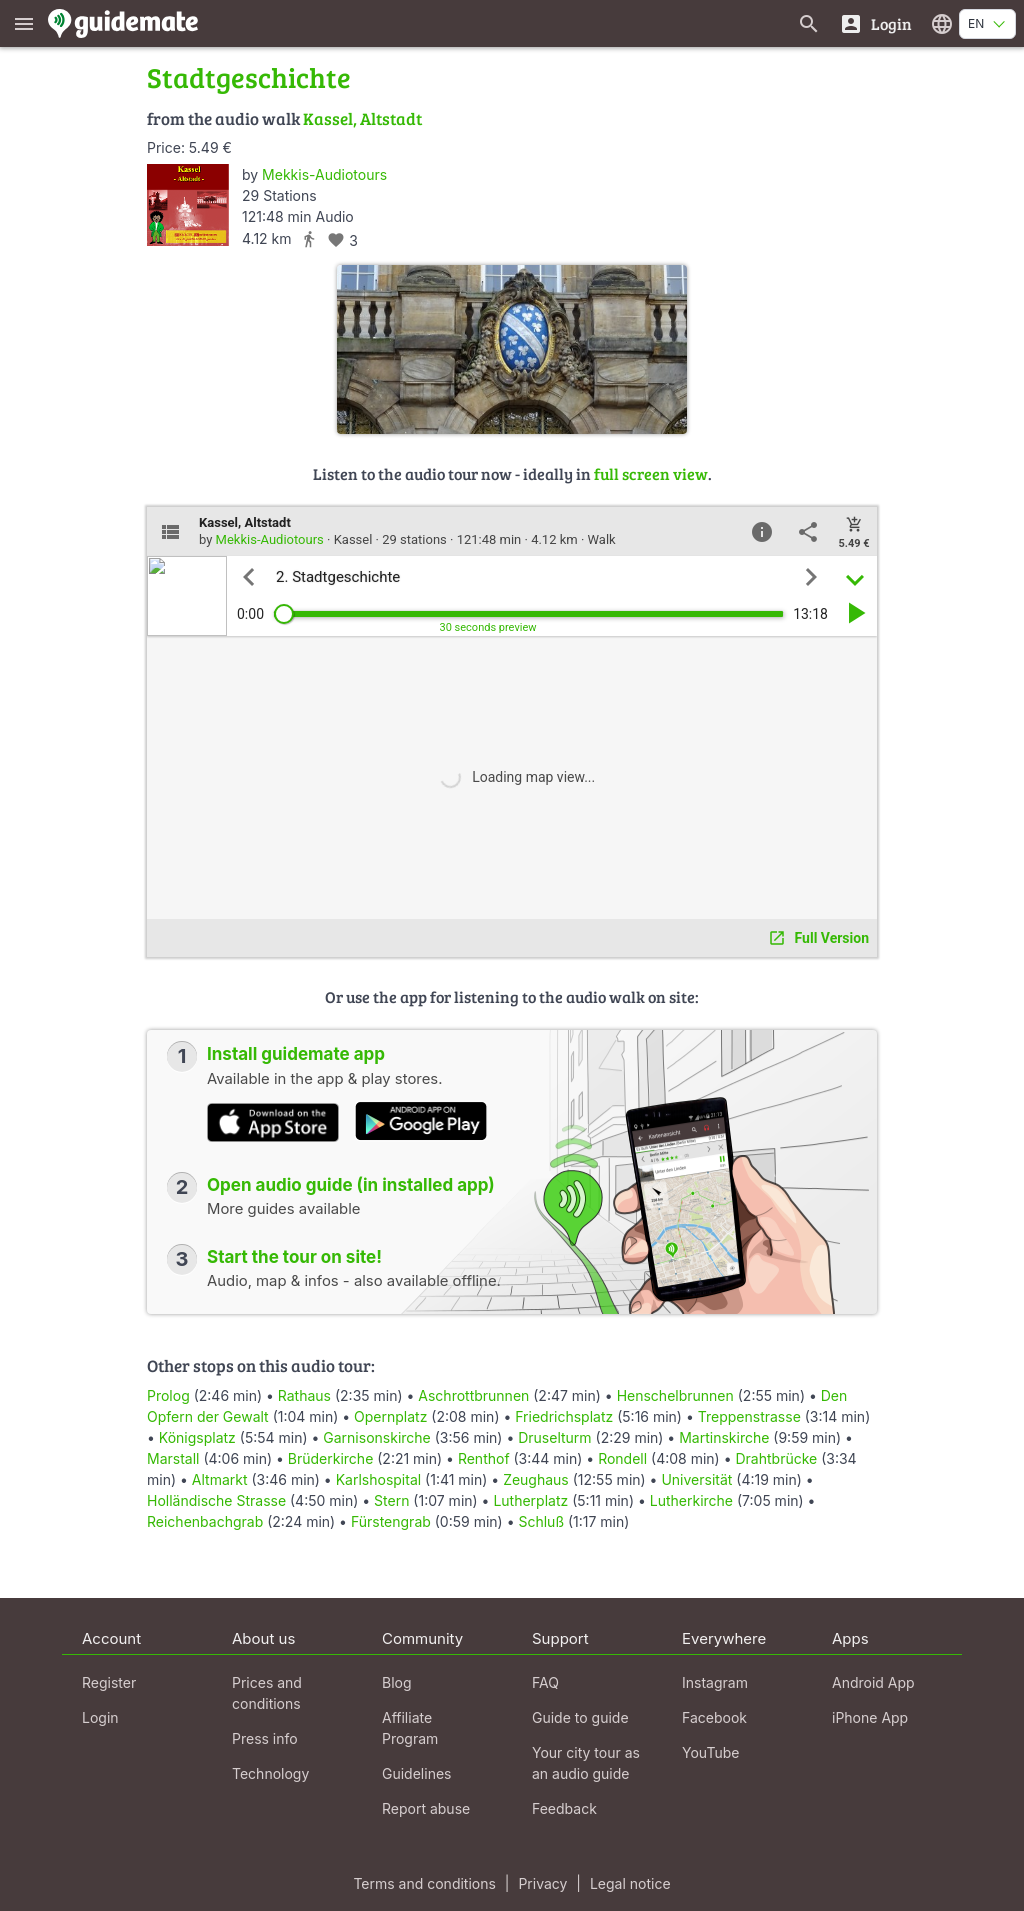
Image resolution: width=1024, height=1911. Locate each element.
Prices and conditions (267, 1693)
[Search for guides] (809, 23)
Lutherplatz (530, 1500)
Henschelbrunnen (675, 1395)
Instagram (715, 1682)
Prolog (168, 1395)
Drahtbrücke (776, 1458)
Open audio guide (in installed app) (351, 1185)
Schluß (541, 1521)
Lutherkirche (691, 1500)
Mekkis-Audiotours (324, 174)
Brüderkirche (330, 1458)
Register (109, 1682)
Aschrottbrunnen (473, 1395)
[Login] (875, 23)
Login (100, 1717)
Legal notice (630, 1883)
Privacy (542, 1883)
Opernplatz (390, 1416)
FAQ (545, 1682)
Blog (397, 1682)
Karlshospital (378, 1479)
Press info (265, 1738)
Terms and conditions (424, 1883)
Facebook (714, 1717)
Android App (873, 1682)
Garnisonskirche (376, 1437)
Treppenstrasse (749, 1416)
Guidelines (416, 1773)
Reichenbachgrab (205, 1521)
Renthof (484, 1458)
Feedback (564, 1808)
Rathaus (304, 1395)
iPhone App (870, 1717)
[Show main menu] (24, 23)
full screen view (651, 473)
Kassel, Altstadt (362, 118)
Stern (391, 1500)
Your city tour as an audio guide (586, 1763)
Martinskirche (724, 1437)
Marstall (173, 1458)
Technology (270, 1773)
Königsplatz (197, 1437)
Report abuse (426, 1808)
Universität (696, 1479)
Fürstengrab (391, 1521)
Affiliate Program (410, 1728)
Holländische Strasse (216, 1500)
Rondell (622, 1458)
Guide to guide (580, 1717)
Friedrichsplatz (564, 1416)
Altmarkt (220, 1479)
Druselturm (554, 1437)
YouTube (710, 1752)
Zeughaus (536, 1479)
